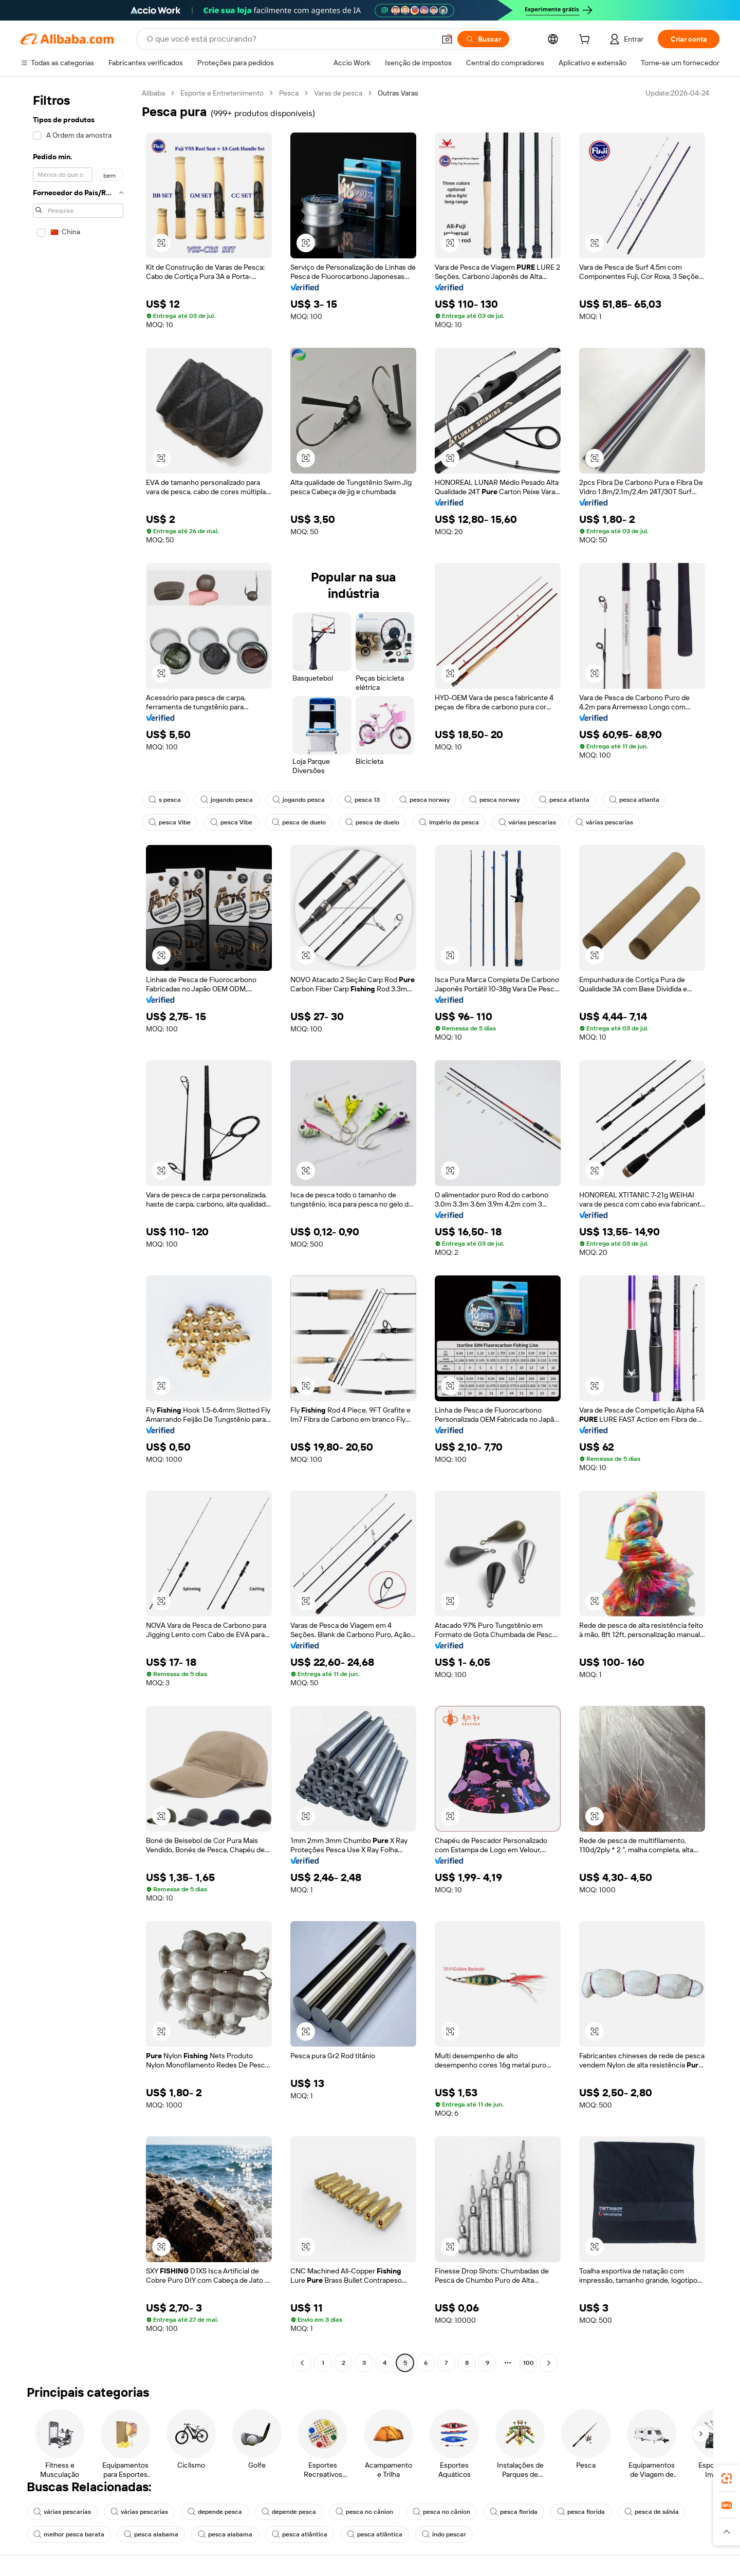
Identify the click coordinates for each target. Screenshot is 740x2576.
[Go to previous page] (302, 2363)
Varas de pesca (338, 93)
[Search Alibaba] (290, 39)
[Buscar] (483, 39)
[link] (726, 2478)
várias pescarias (527, 822)
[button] (447, 39)
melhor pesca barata (68, 2534)
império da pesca (449, 822)
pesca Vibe (170, 822)
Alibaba (153, 93)
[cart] (586, 40)
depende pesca (215, 2512)
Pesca (289, 93)
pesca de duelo (299, 822)
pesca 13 (362, 800)
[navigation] (78, 1229)
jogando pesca (226, 800)
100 (528, 2362)
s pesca (165, 800)
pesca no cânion (364, 2512)
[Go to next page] (549, 2363)
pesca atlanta (564, 800)
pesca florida (514, 2512)
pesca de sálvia (651, 2512)
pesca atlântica (299, 2534)
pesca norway (424, 800)
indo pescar (444, 2534)
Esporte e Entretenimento (222, 93)
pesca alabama (151, 2534)
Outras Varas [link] (398, 93)
